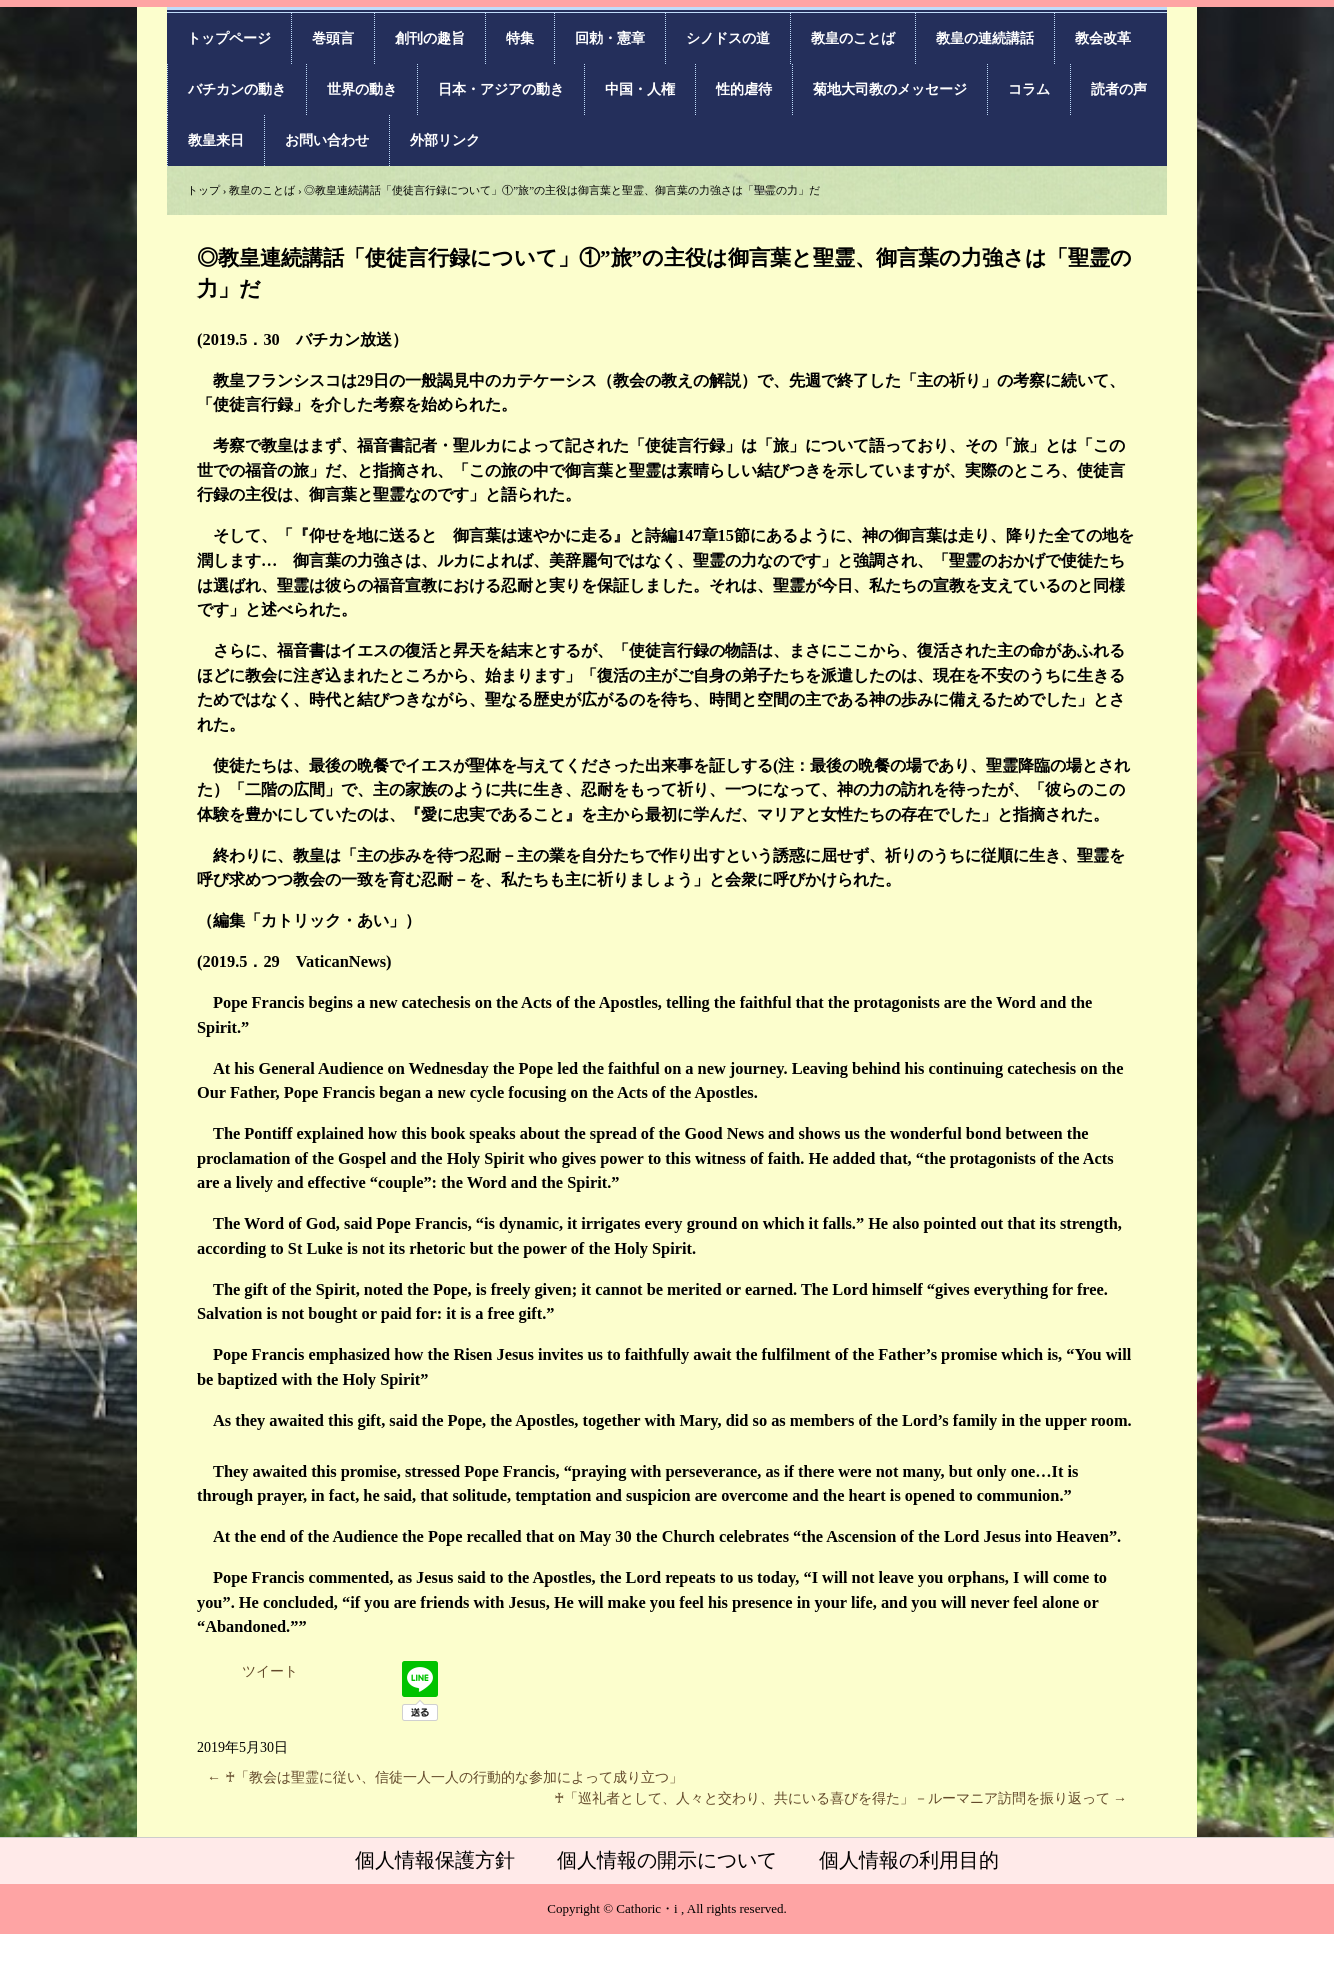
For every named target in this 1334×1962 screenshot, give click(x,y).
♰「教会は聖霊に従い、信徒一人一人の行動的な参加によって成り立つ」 (445, 1777)
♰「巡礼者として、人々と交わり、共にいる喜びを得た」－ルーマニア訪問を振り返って (841, 1798)
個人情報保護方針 (435, 1860)
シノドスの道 (728, 38)
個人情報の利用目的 (909, 1860)
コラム (1029, 89)
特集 (520, 38)
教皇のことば (853, 38)
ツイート (270, 1671)
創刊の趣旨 (430, 38)
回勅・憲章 (610, 38)
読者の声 (1119, 89)
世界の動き (362, 89)
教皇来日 (216, 140)
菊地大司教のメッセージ (890, 89)
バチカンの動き (237, 89)
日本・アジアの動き (501, 89)
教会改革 (1103, 38)
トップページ (229, 38)
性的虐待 (744, 89)
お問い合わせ (327, 140)
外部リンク (445, 140)
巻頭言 (333, 38)
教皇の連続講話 (985, 38)
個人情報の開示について (667, 1860)
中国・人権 (640, 89)
